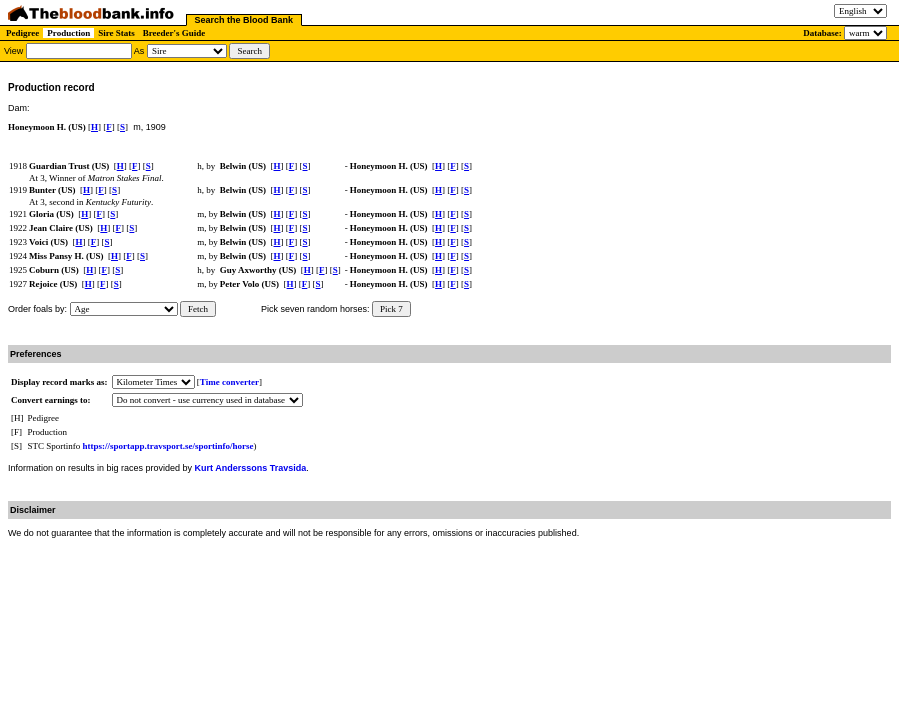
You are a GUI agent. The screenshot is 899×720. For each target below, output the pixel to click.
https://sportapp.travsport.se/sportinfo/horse (168, 446)
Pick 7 (391, 309)
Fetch (198, 309)
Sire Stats (116, 33)
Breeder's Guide (174, 33)
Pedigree (22, 33)
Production (68, 33)
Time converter (229, 382)
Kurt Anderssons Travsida (251, 468)
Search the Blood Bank (244, 20)
